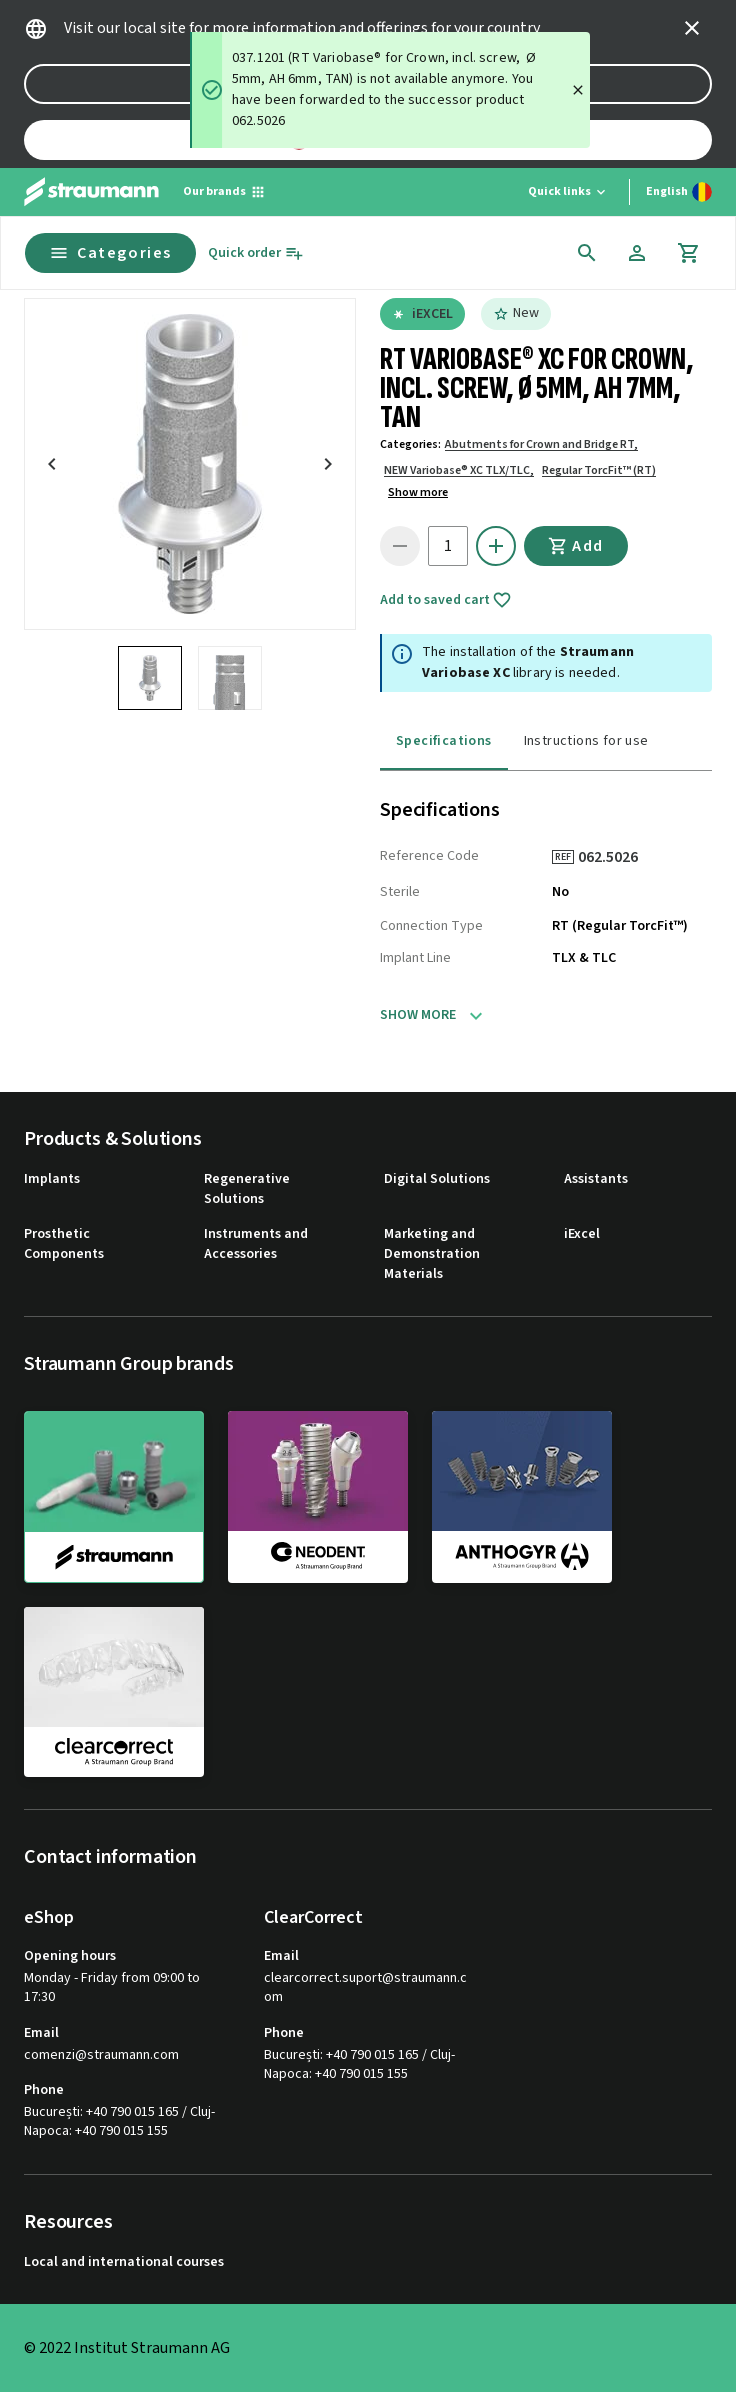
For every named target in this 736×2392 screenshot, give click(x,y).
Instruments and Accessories (256, 1244)
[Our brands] (224, 192)
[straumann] (114, 1497)
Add (576, 546)
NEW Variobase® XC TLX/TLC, (459, 470)
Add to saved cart (446, 600)
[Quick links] (568, 192)
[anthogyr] (522, 1496)
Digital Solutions (437, 1179)
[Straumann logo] (91, 192)
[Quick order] (256, 253)
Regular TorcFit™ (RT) (599, 470)
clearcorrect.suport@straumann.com (365, 1988)
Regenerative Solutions (247, 1189)
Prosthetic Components (64, 1244)
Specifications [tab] (444, 741)
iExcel (582, 1234)
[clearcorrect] (114, 1692)
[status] (390, 90)
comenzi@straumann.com (101, 2055)
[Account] (637, 253)
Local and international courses (124, 2262)
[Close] (578, 90)
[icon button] (692, 28)
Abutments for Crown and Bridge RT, (541, 444)
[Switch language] (679, 192)
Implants (52, 1179)
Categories (110, 253)
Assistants (596, 1179)
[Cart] (689, 253)
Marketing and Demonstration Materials (432, 1254)
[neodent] (318, 1496)
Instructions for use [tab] (586, 741)
